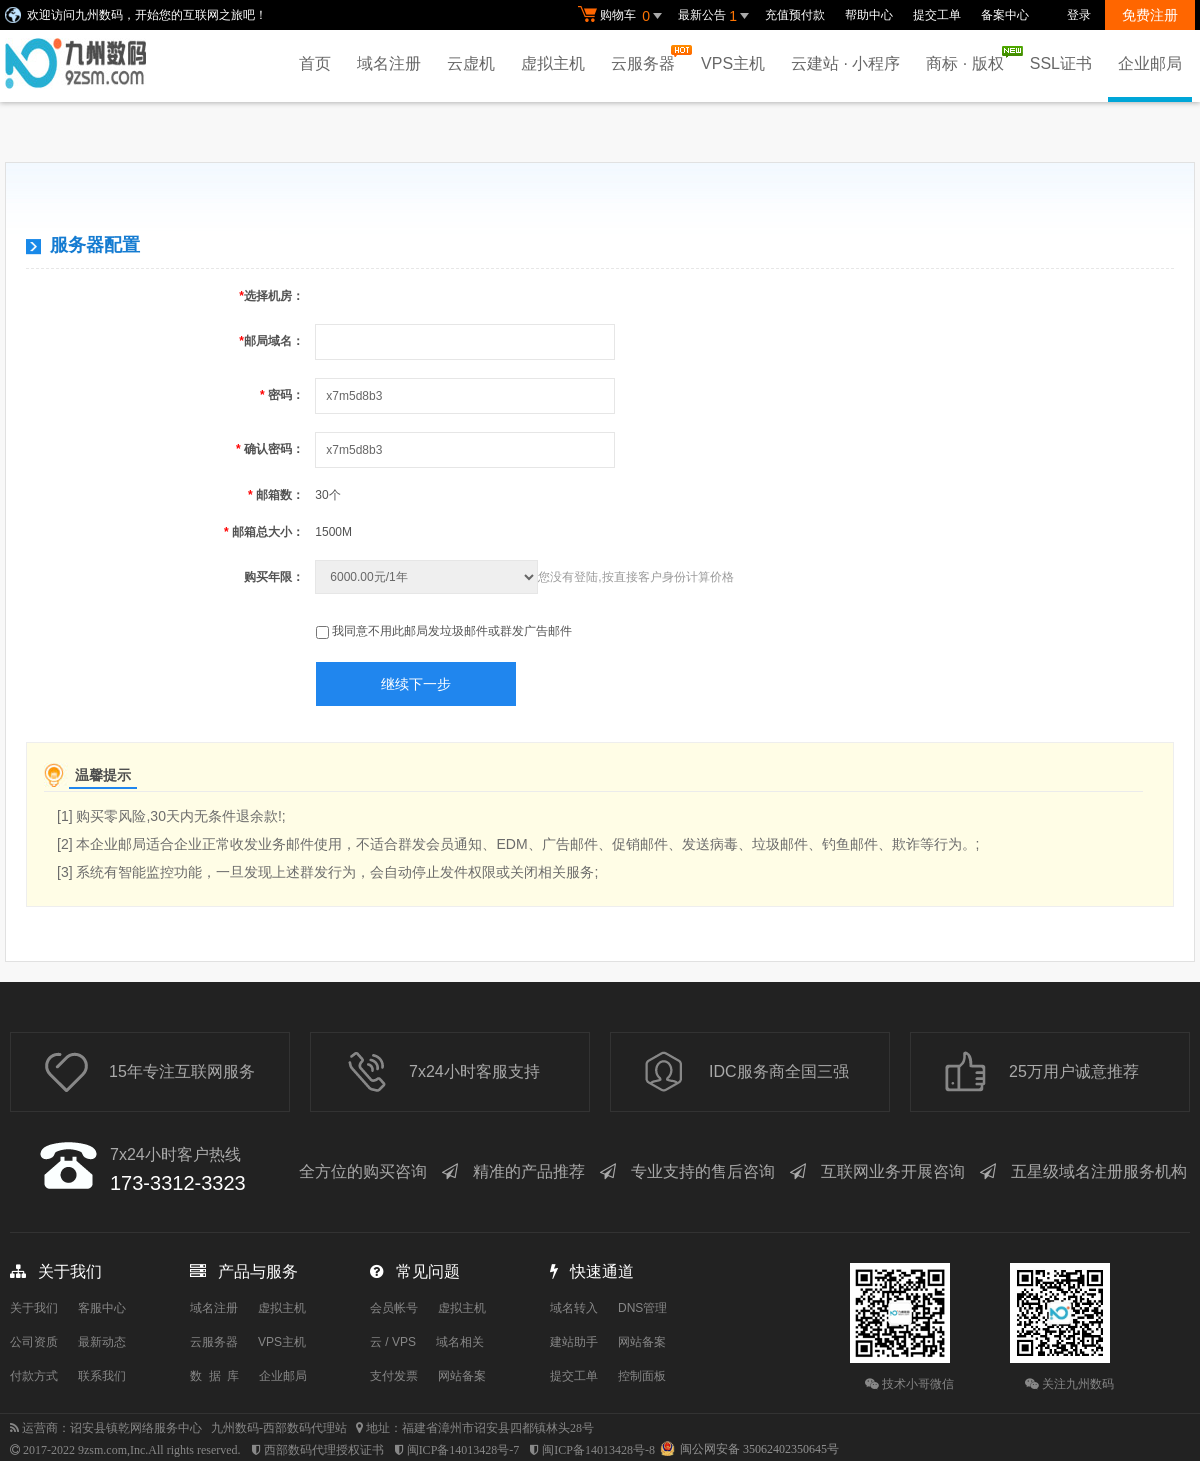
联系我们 (102, 1376)
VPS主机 (733, 63)
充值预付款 (795, 15)
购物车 (623, 16)
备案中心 (1005, 15)
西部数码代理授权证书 (324, 1450)
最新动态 (102, 1342)
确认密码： (270, 449)
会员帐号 (394, 1308)
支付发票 (394, 1376)
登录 (1079, 15)
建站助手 (574, 1342)
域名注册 (389, 63)
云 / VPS (393, 1342)
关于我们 (34, 1308)
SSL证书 (1061, 63)
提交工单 (937, 15)
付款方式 (34, 1376)
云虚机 (471, 63)
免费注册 (1150, 15)
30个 (327, 495)
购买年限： (274, 577)
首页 (315, 63)
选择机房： (271, 296)
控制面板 (642, 1376)
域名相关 (460, 1342)
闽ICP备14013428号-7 (463, 1450)
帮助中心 (869, 15)
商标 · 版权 (969, 59)
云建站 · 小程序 (845, 63)
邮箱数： (276, 495)
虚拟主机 (553, 63)
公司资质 (34, 1342)
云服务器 (648, 58)
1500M (333, 532)
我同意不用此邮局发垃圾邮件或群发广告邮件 (452, 631)
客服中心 (102, 1308)
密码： (282, 395)
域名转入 (574, 1308)
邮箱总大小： (264, 532)
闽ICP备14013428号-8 (598, 1450)
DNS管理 (642, 1308)
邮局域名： (271, 341)
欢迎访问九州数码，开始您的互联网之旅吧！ (147, 15)
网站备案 (462, 1376)
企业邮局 (1150, 63)
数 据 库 (214, 1376)
